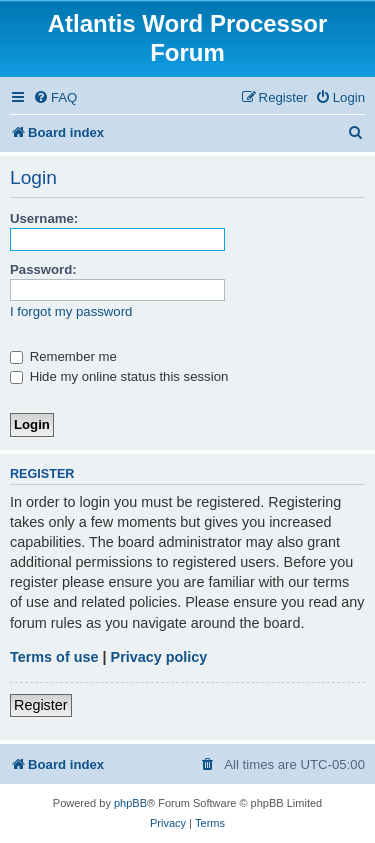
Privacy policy (159, 657)
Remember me (63, 356)
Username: (44, 218)
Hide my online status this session (119, 376)
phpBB (130, 803)
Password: (43, 269)
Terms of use (54, 657)
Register (41, 705)
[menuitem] (55, 97)
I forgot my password (71, 311)
